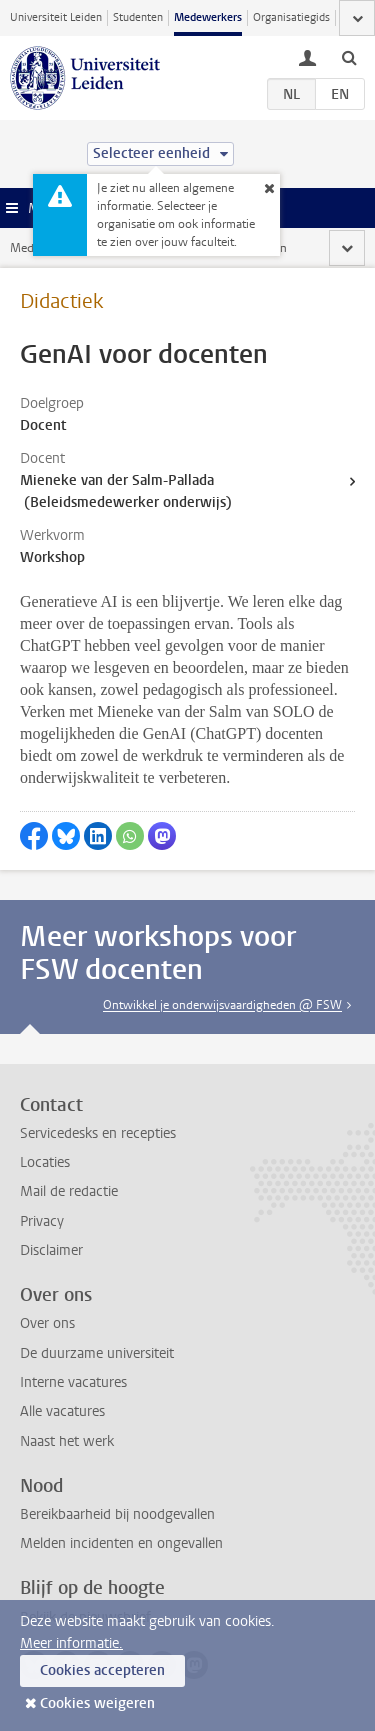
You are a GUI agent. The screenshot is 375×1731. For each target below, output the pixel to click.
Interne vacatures (73, 1382)
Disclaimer (51, 1250)
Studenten (138, 17)
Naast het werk (67, 1441)
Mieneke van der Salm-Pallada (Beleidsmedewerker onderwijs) (126, 491)
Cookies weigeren (97, 1703)
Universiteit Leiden (56, 17)
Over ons (47, 1323)
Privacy (42, 1221)
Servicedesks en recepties (98, 1133)
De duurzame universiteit (97, 1353)
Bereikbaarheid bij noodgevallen (117, 1514)
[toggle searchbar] (349, 57)
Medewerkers (208, 17)
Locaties (45, 1162)
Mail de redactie (69, 1191)
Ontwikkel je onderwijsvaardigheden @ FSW (222, 1005)
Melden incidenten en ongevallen (121, 1543)
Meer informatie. (71, 1643)
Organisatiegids (291, 17)
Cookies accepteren (102, 1670)
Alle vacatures (62, 1411)
